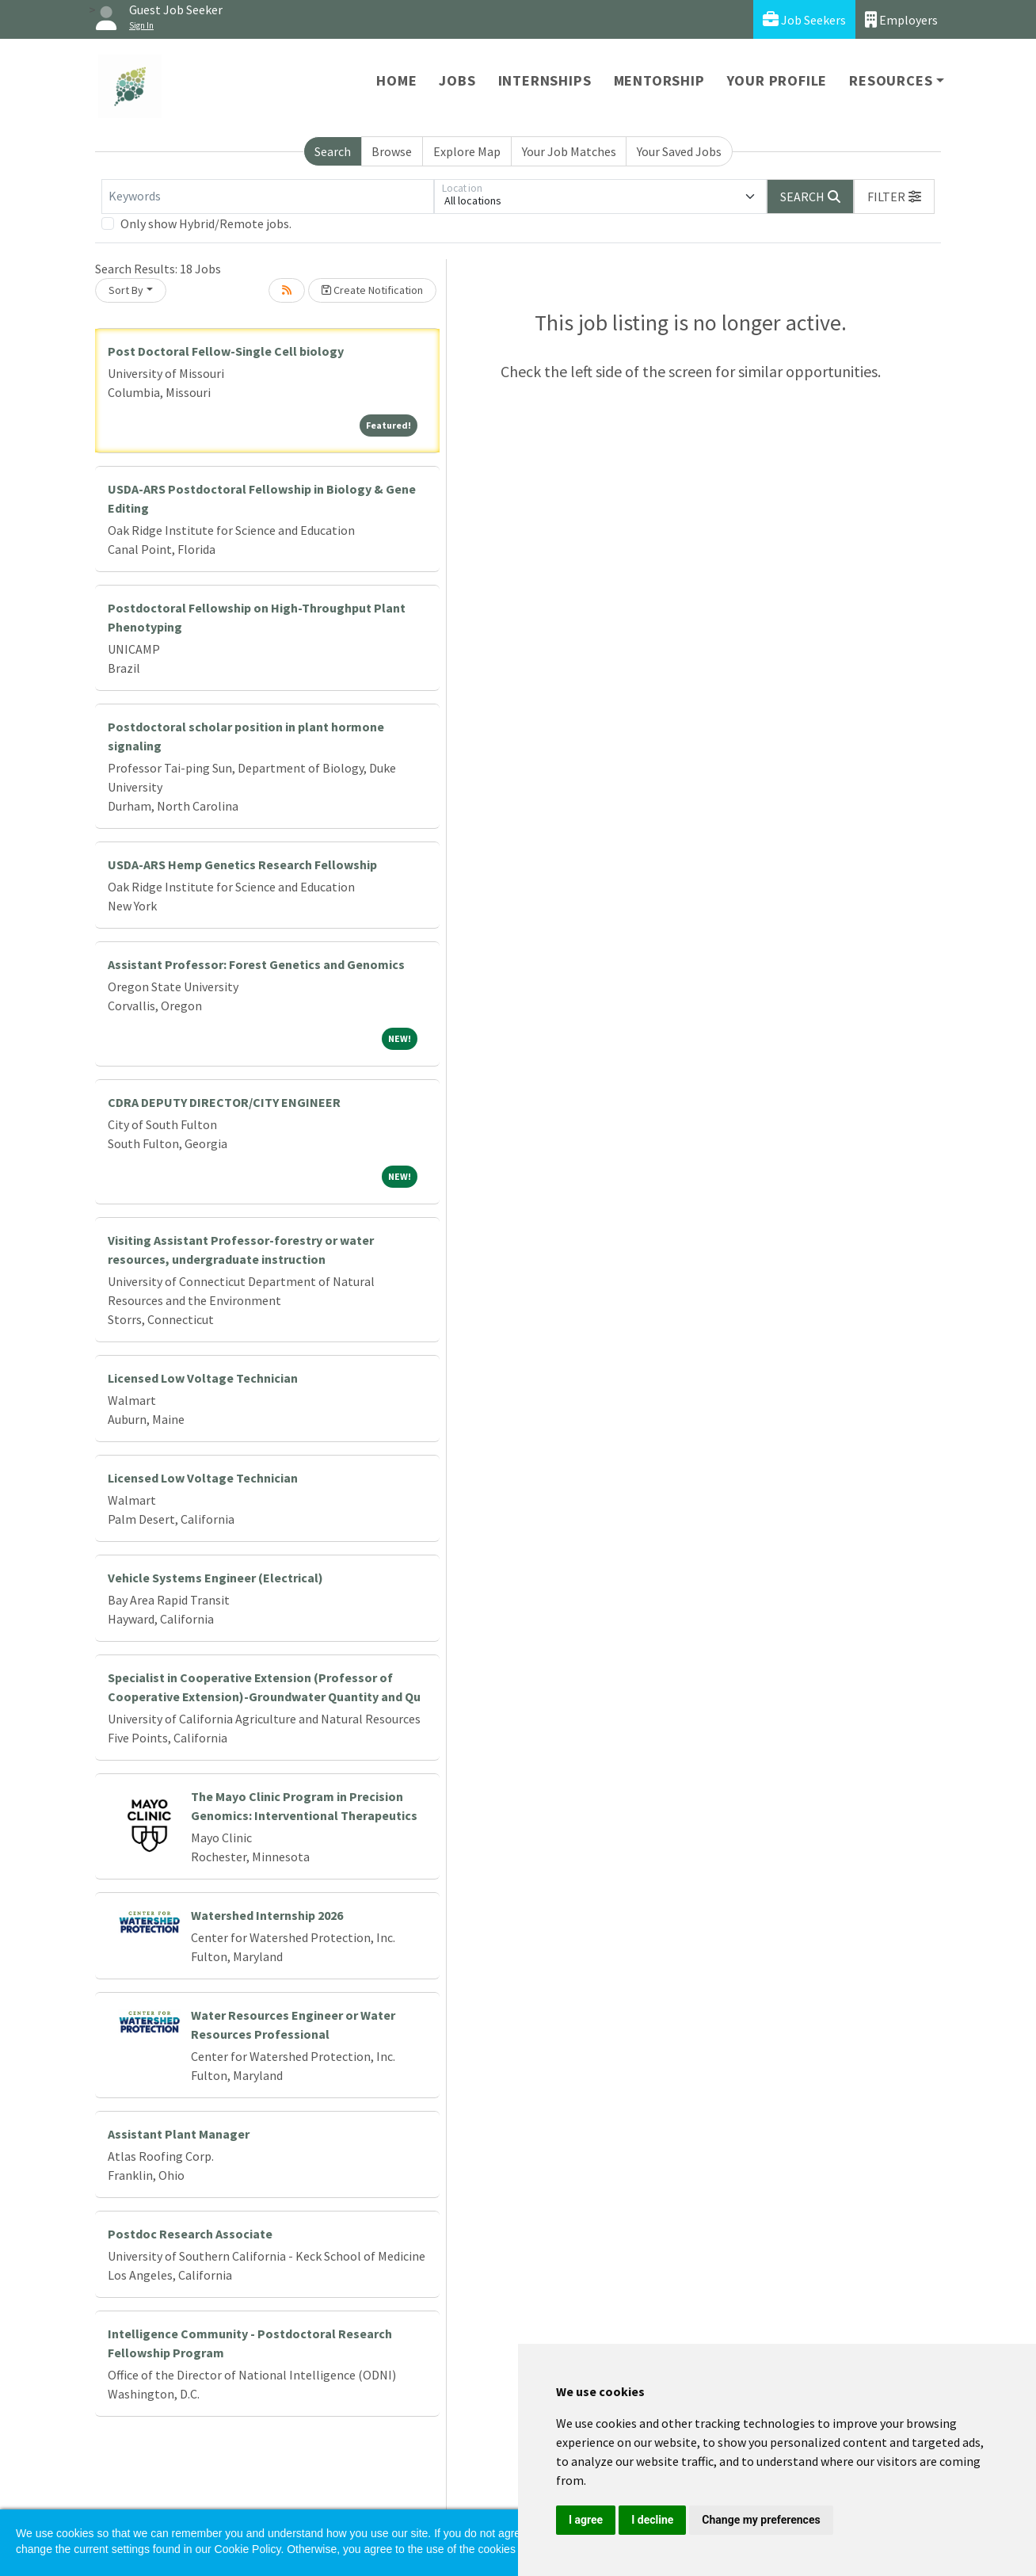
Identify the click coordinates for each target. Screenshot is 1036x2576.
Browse (391, 151)
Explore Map (467, 151)
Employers (901, 19)
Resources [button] (890, 80)
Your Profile (777, 80)
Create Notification (372, 290)
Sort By (126, 290)
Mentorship (659, 80)
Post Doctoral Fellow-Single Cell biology (226, 351)
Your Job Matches (569, 151)
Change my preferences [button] (761, 2519)
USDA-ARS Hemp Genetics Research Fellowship (242, 864)
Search (332, 151)
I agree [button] (586, 2519)
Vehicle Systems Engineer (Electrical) (215, 1578)
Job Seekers (804, 19)
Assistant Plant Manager (178, 2134)
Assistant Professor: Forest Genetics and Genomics (256, 964)
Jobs (457, 80)
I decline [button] (652, 2519)
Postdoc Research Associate (190, 2234)
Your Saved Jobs (679, 151)
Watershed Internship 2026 (267, 1915)
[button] (894, 196)
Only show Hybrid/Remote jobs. (205, 223)
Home (396, 80)
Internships (545, 80)
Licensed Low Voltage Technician (203, 1378)
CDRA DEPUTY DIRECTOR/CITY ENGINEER (224, 1102)
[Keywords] (267, 196)
